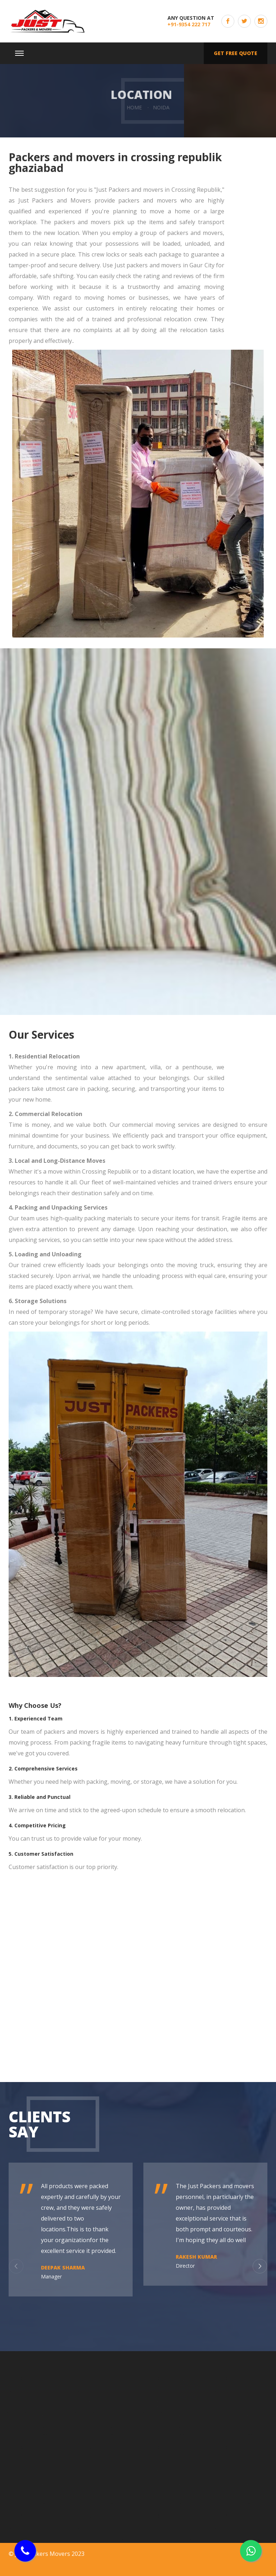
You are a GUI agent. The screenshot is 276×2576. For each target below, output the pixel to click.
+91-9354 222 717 (188, 24)
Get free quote (235, 53)
